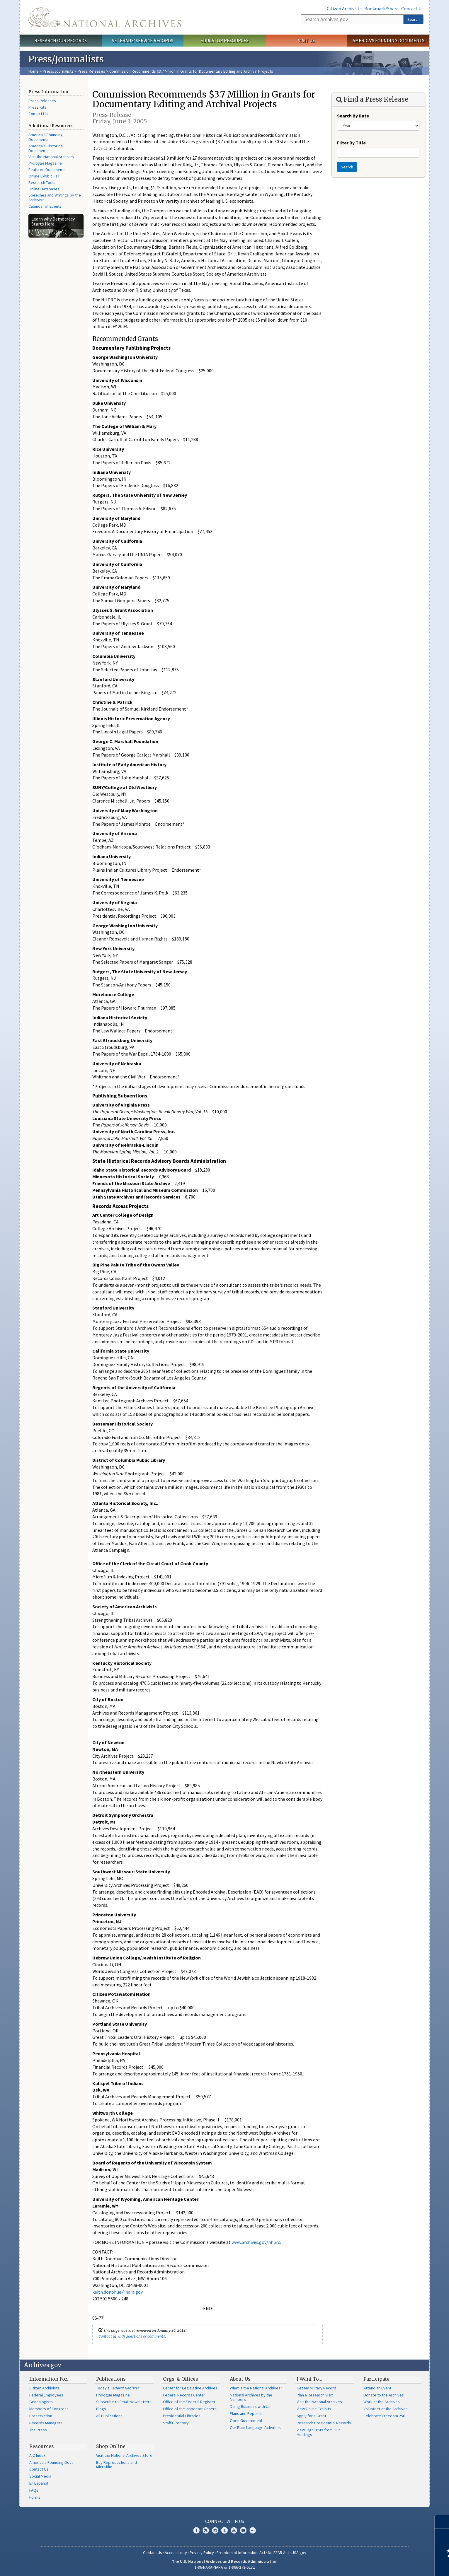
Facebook (196, 2530)
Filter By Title (351, 143)
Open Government (246, 2420)
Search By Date (353, 116)
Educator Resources (224, 40)
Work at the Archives (381, 2401)
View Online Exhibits (314, 2408)
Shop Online (110, 2446)
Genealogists (41, 2401)
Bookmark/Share (381, 8)
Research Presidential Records (324, 2422)
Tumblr (224, 2530)
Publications (111, 2379)
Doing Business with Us (250, 2406)
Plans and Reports (246, 2413)
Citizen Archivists (344, 8)
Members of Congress (49, 2408)
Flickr (252, 2530)
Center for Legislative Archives (190, 2388)
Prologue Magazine (113, 2395)
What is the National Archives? (256, 2388)
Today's (117, 2388)
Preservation (40, 2415)
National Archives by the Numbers (251, 2397)
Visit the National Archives (51, 156)
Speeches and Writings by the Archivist (54, 197)
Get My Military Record (316, 2388)
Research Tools (41, 182)
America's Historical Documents (45, 148)
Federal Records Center (184, 2395)
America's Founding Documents (388, 40)
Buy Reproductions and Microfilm (116, 2465)
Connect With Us (224, 2521)
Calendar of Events (45, 206)
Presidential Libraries (181, 2415)
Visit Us (306, 40)
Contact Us (412, 8)
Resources (41, 2446)
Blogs (101, 2408)
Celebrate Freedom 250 (384, 2415)
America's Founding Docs (51, 2462)
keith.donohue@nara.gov (117, 2292)
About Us (240, 2379)
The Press (38, 2429)
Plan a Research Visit (315, 2395)
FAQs (33, 2490)
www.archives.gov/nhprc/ (257, 2242)
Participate (376, 2379)
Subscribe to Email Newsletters (124, 2401)
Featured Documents (47, 169)
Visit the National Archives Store (124, 2455)
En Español (38, 2483)
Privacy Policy (202, 2552)
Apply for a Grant (311, 2415)
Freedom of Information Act (241, 2552)
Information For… (50, 2379)
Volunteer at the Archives (385, 2408)
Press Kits (37, 107)
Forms (34, 2497)
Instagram (215, 2530)
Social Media (40, 2476)
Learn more (396, 2565)
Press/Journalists (58, 71)
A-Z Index (37, 2455)
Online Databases (43, 189)
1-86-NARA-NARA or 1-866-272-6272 (225, 2567)
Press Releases (91, 71)
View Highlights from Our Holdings (318, 2432)
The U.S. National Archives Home (104, 17)
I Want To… (309, 2379)
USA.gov (299, 2552)
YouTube (233, 2530)
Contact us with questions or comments (131, 2336)
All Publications (109, 2415)
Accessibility (176, 2552)
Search (413, 19)
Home (33, 71)
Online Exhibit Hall (43, 176)
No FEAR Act (278, 2552)
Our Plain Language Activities (255, 2427)
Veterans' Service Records (142, 40)
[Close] (442, 2521)
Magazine (45, 163)
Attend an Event (377, 2388)
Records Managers (45, 2422)
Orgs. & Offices (180, 2379)
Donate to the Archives (383, 2395)
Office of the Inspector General (190, 2408)
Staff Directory (176, 2422)
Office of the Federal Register (189, 2401)
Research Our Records (60, 40)
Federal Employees (46, 2395)
